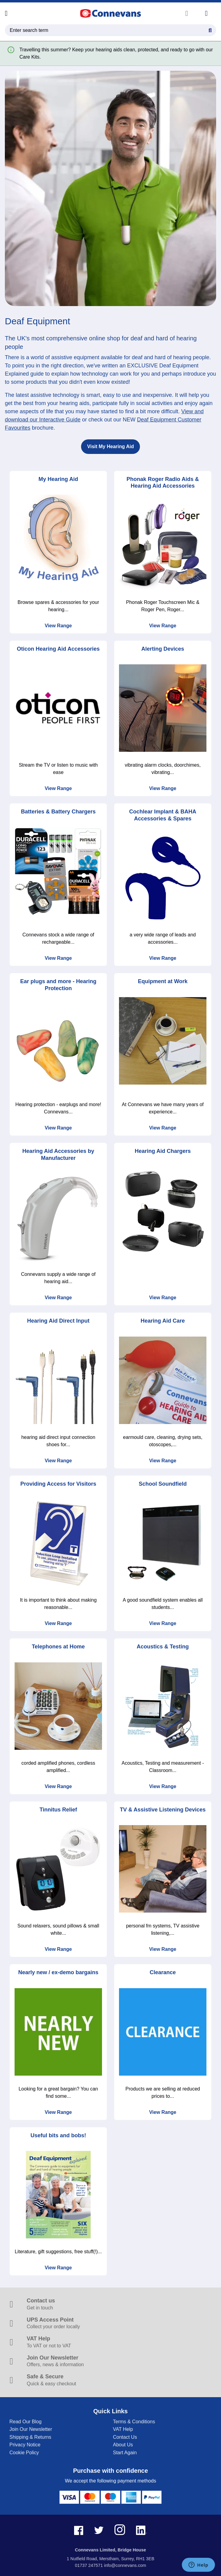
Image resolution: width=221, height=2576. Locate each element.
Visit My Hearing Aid (110, 446)
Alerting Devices (162, 649)
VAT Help (123, 2429)
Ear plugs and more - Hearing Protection (58, 984)
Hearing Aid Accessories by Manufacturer (58, 1154)
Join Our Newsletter (30, 2429)
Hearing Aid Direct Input (58, 1321)
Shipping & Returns (30, 2437)
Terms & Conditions (134, 2421)
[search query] (110, 30)
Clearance (163, 1972)
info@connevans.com (125, 2565)
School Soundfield (163, 1484)
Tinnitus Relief (58, 1810)
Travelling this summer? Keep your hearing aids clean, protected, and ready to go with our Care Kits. (116, 53)
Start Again (125, 2452)
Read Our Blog (25, 2421)
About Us (123, 2444)
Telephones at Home (58, 1647)
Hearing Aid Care (163, 1321)
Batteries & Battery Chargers (58, 812)
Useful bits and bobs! (58, 2135)
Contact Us (125, 2437)
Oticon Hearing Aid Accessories (58, 649)
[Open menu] (6, 13)
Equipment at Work (163, 981)
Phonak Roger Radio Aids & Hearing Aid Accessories (163, 482)
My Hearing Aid (58, 479)
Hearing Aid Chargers (163, 1151)
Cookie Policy (24, 2452)
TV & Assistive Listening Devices (163, 1810)
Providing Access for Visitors (58, 1484)
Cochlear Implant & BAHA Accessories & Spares (162, 815)
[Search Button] (210, 29)
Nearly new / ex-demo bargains (58, 1972)
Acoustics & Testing (163, 1647)
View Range (58, 625)
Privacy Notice (24, 2444)
